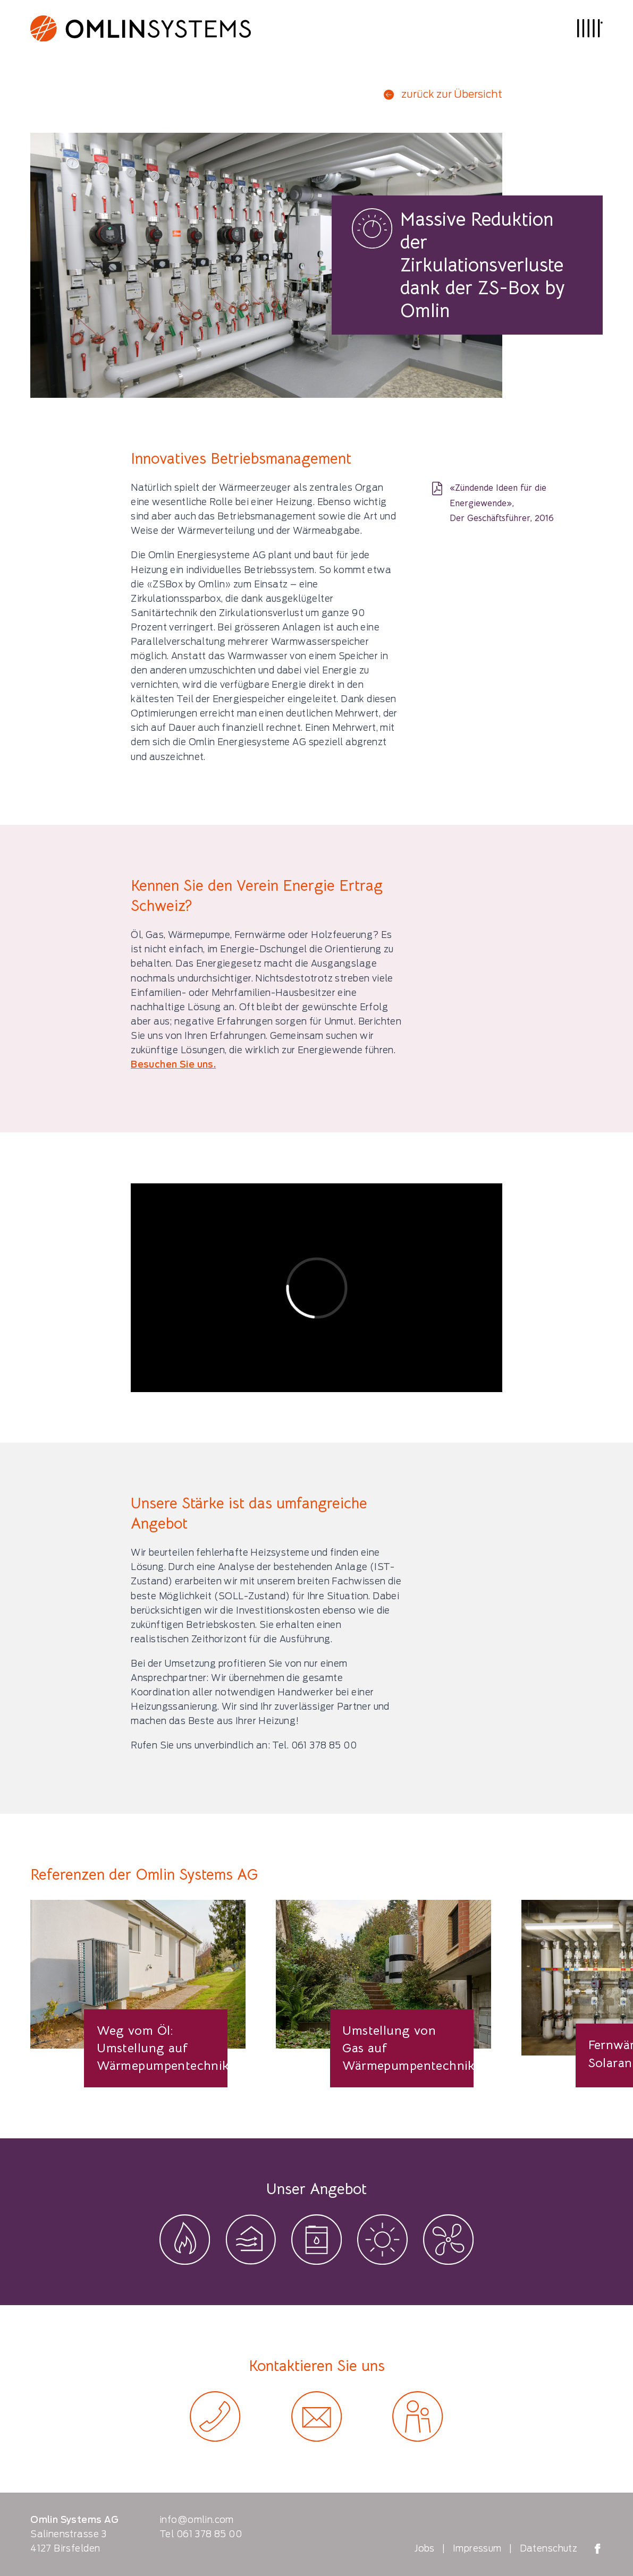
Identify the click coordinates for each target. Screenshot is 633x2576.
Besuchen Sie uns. (173, 1064)
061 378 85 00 (209, 2534)
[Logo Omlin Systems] (140, 28)
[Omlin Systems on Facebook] (598, 2549)
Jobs (425, 2548)
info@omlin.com (196, 2519)
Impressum (477, 2548)
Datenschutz (549, 2548)
